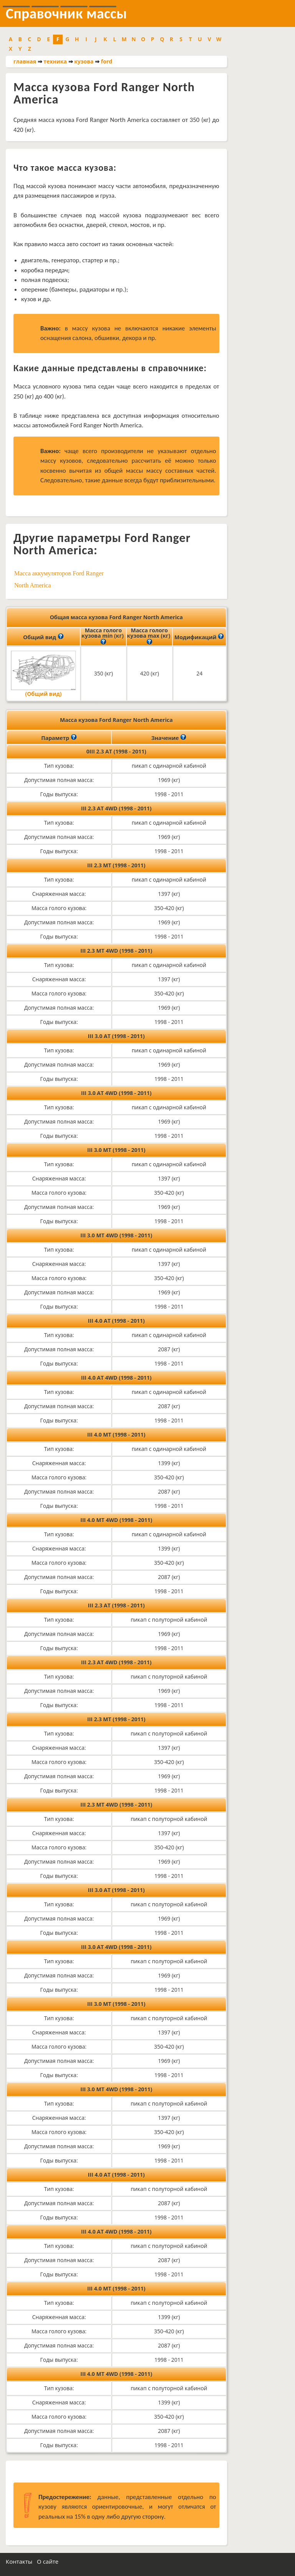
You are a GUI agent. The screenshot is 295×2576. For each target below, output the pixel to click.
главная (24, 61)
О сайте (47, 2561)
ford (106, 61)
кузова (83, 61)
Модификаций (199, 636)
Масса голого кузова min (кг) (103, 636)
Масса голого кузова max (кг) (149, 636)
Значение (169, 737)
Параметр (59, 737)
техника (55, 61)
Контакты (19, 2561)
